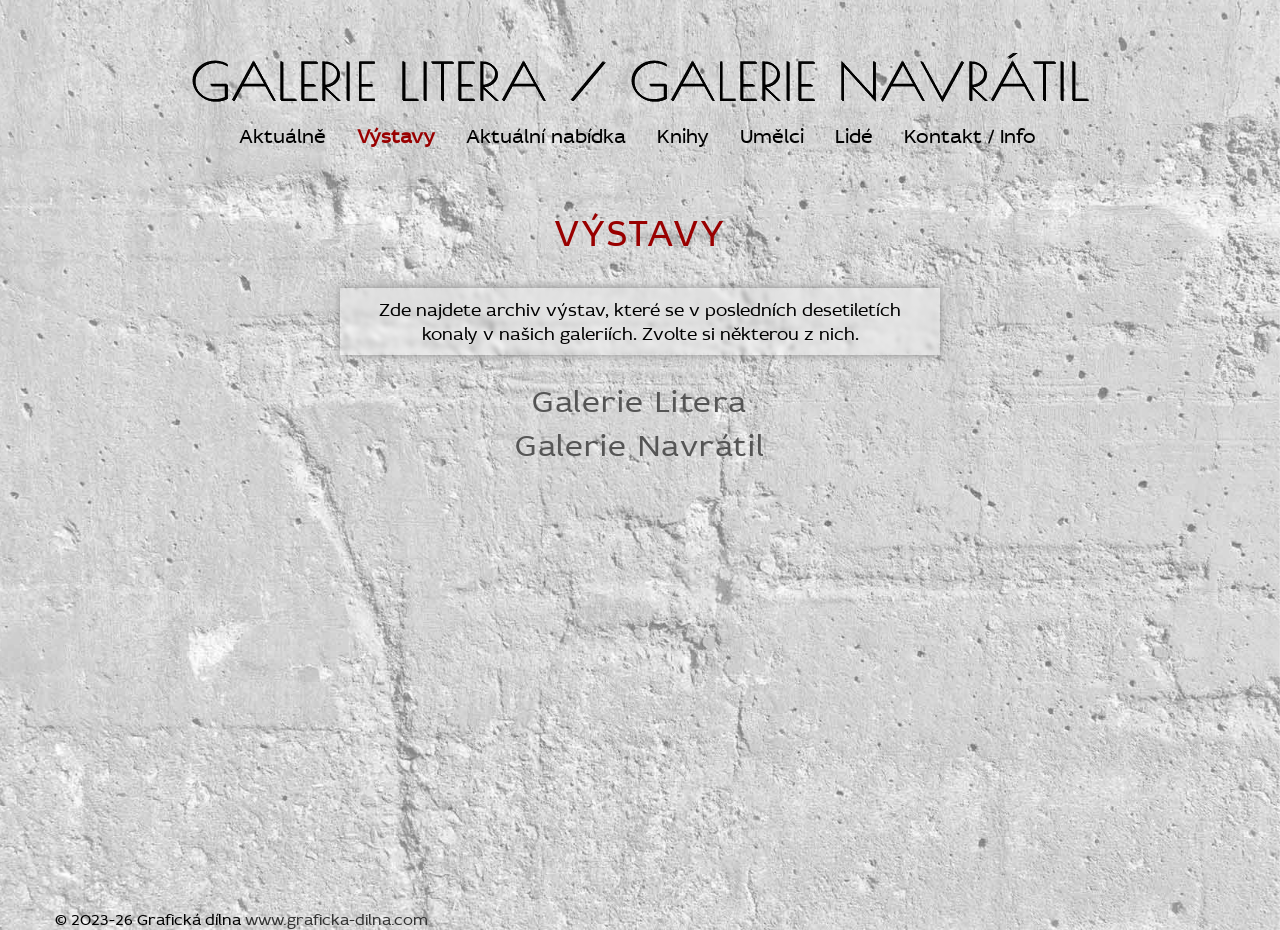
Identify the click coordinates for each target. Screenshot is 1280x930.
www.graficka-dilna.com (336, 920)
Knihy (683, 136)
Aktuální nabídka (546, 136)
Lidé (854, 136)
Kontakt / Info (970, 136)
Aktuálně (282, 136)
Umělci (772, 136)
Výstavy (396, 136)
